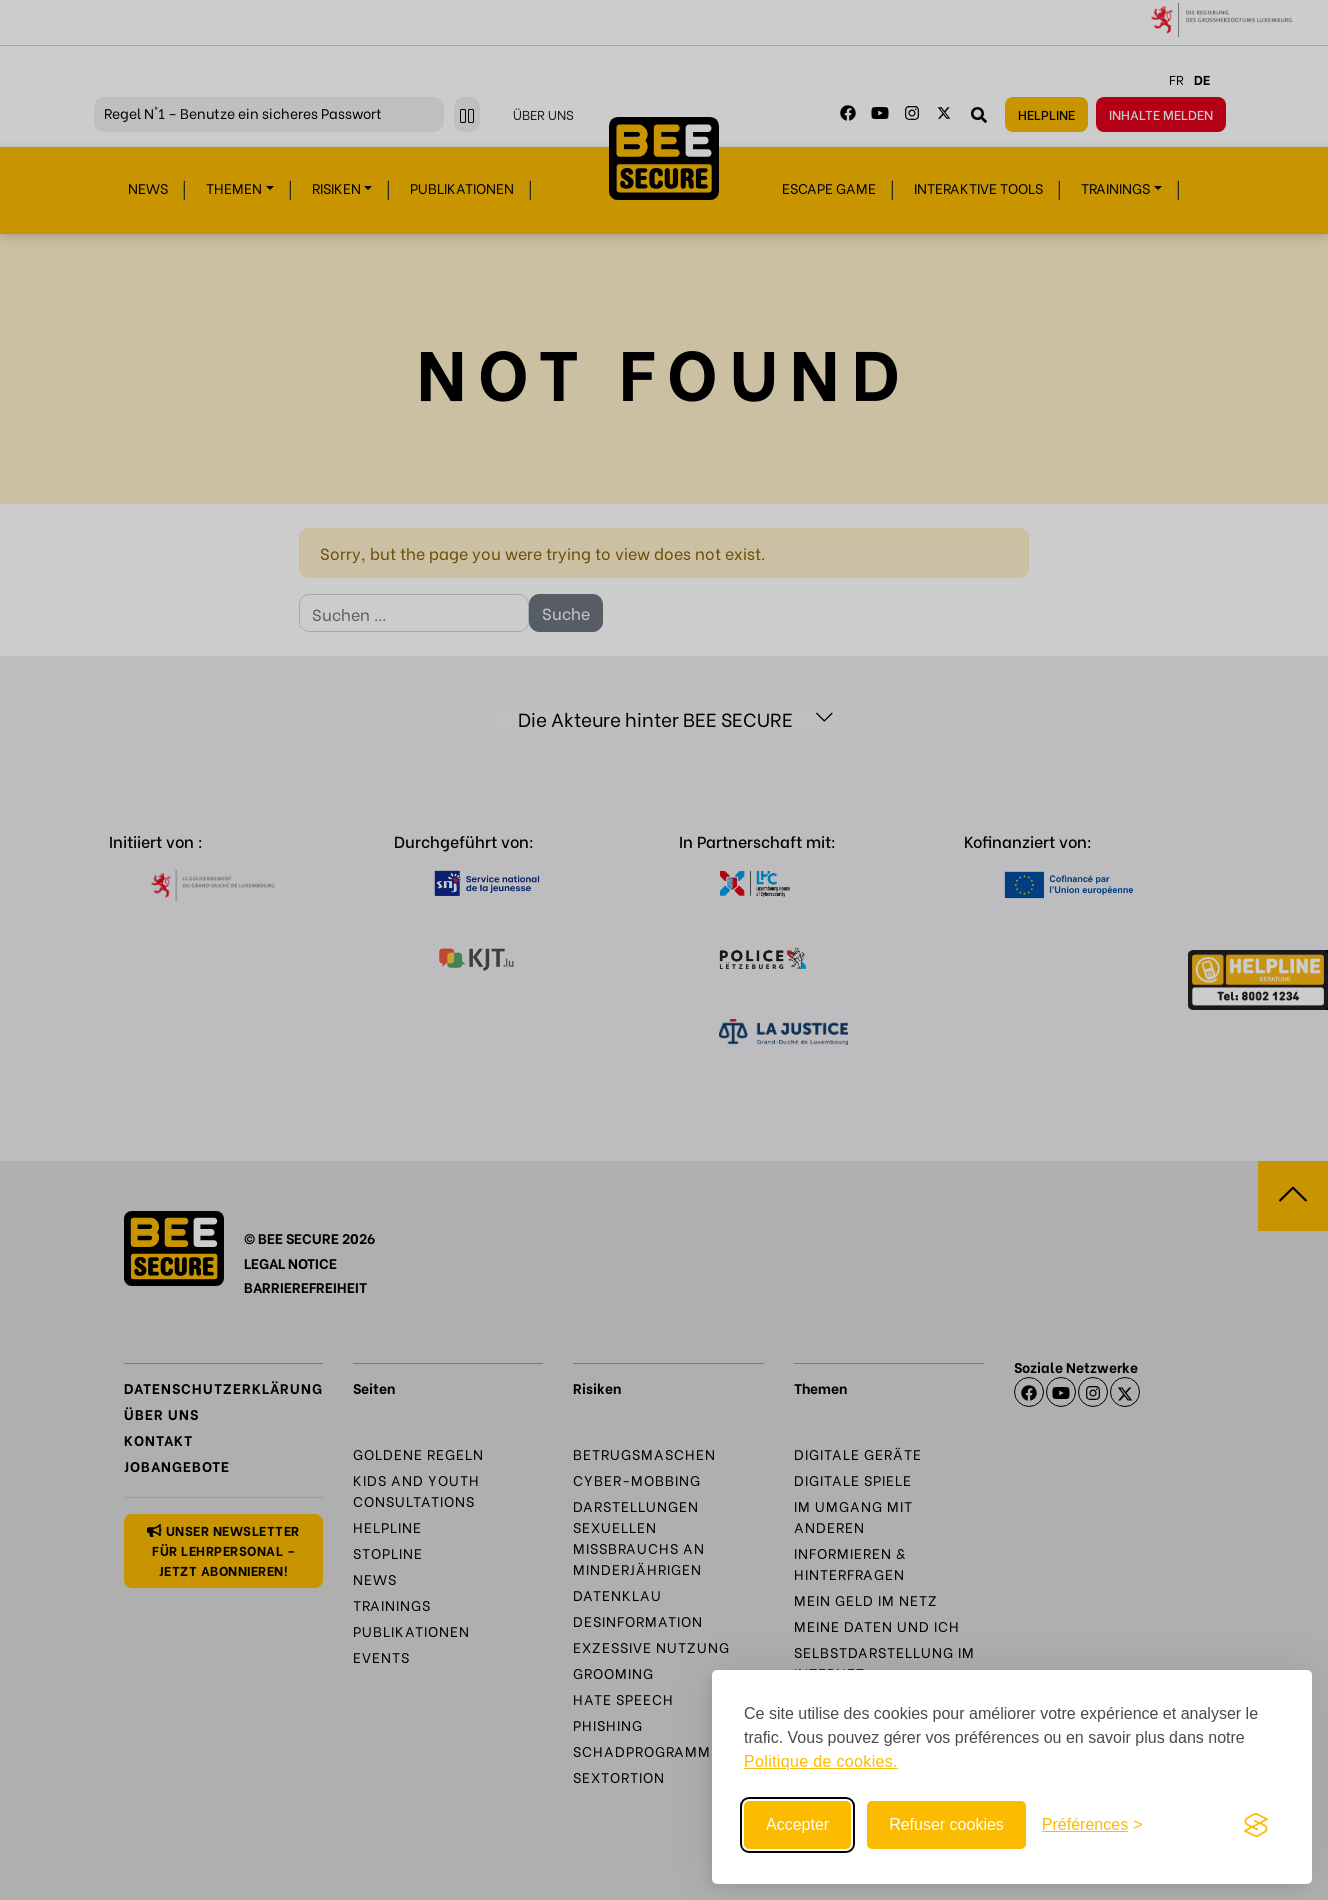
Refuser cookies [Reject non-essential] (946, 1824)
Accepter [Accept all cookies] (797, 1824)
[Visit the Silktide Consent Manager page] (1256, 1825)
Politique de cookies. (821, 1761)
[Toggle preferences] (1092, 1825)
